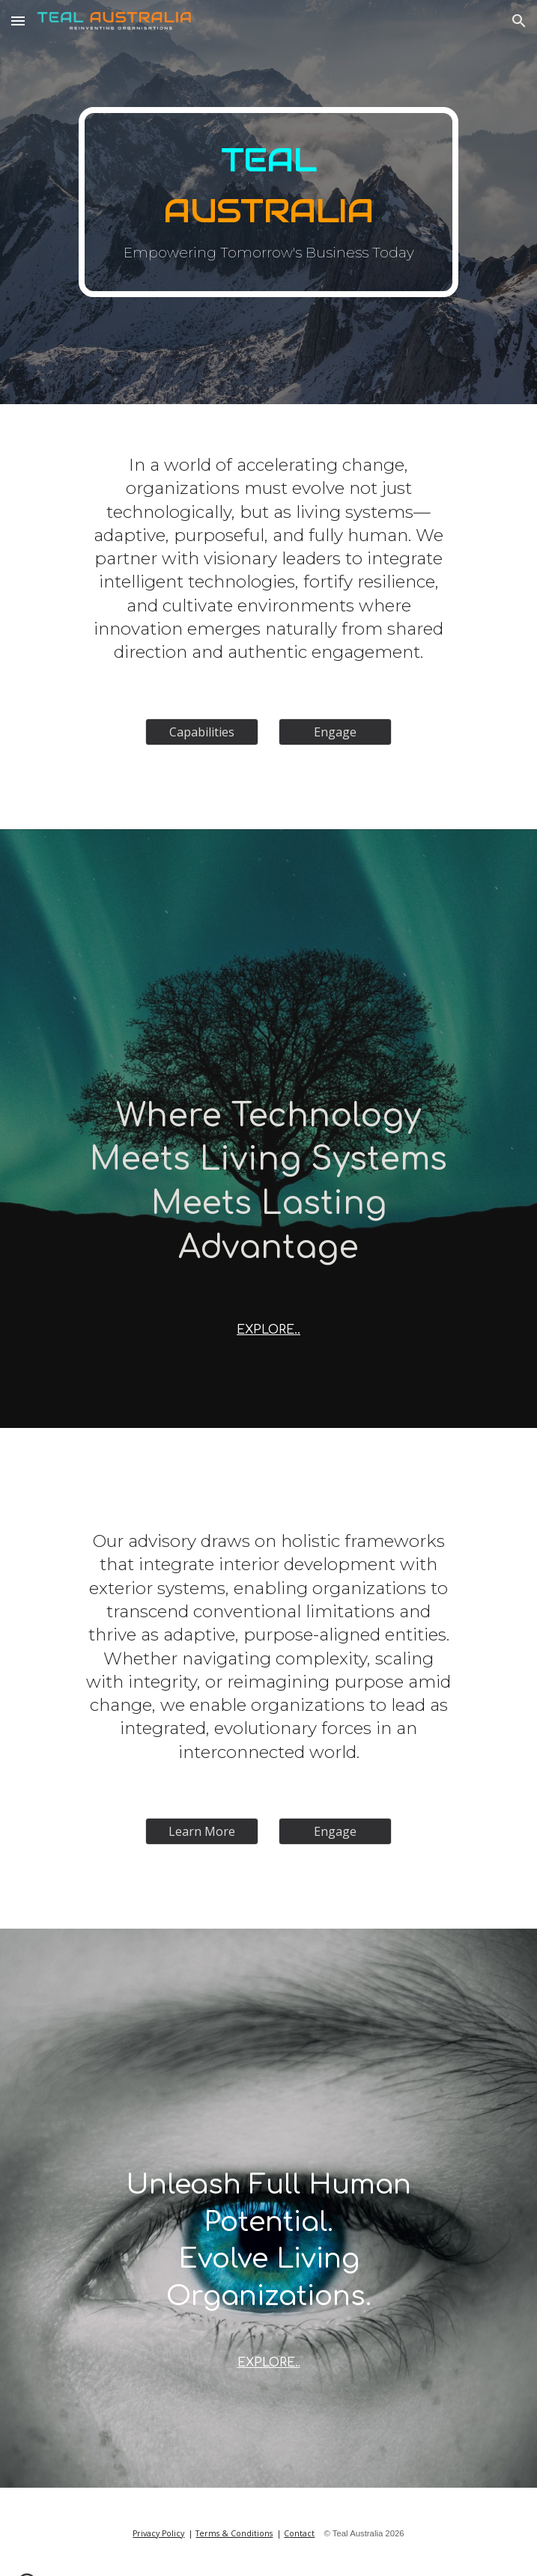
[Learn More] (202, 1831)
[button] (18, 20)
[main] (268, 202)
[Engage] (335, 732)
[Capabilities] (202, 732)
